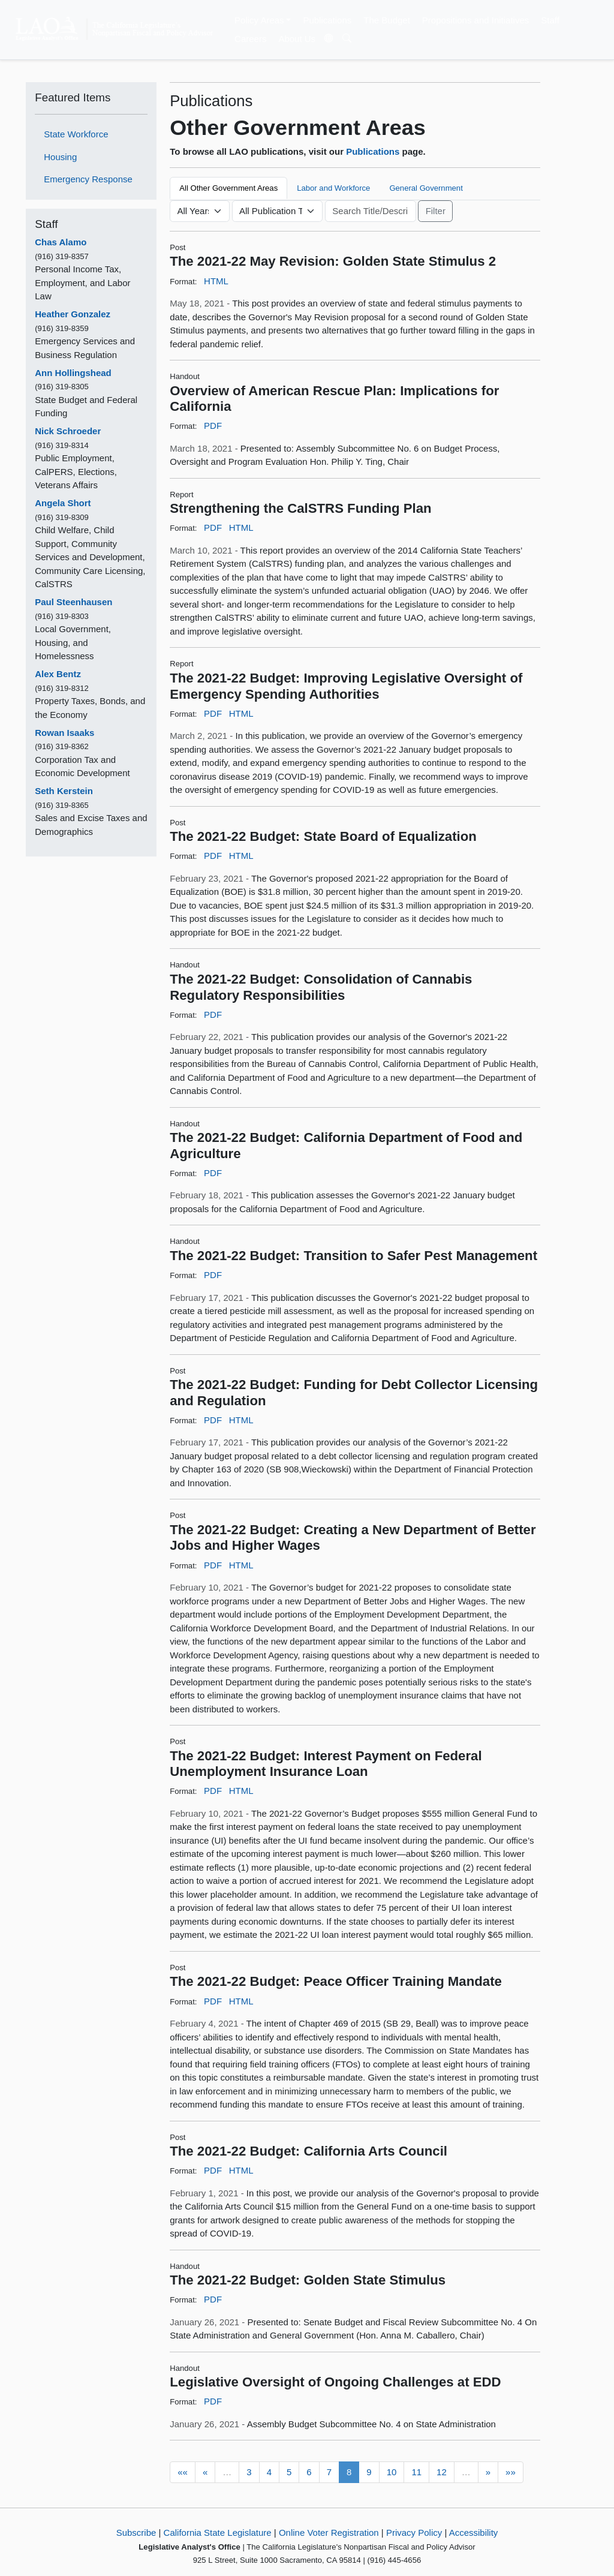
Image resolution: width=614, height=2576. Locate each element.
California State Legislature (218, 2532)
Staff (550, 20)
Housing (60, 157)
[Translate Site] (329, 39)
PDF (213, 425)
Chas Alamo (60, 242)
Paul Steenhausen (73, 602)
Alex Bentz (58, 674)
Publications (327, 20)
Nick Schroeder (68, 431)
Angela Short (63, 503)
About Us (296, 39)
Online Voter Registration (329, 2532)
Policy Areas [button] (259, 20)
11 (416, 2472)
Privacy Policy (414, 2532)
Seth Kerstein (64, 791)
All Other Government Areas (228, 188)
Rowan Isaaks (64, 733)
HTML (216, 281)
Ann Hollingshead (73, 373)
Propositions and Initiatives (475, 20)
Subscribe (136, 2532)
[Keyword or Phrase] (370, 211)
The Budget (386, 20)
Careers (250, 39)
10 (392, 2472)
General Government (425, 188)
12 (442, 2472)
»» (510, 2472)
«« (182, 2472)
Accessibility (473, 2532)
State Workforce (76, 134)
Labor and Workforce (333, 188)
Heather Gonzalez (72, 314)
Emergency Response (88, 179)
